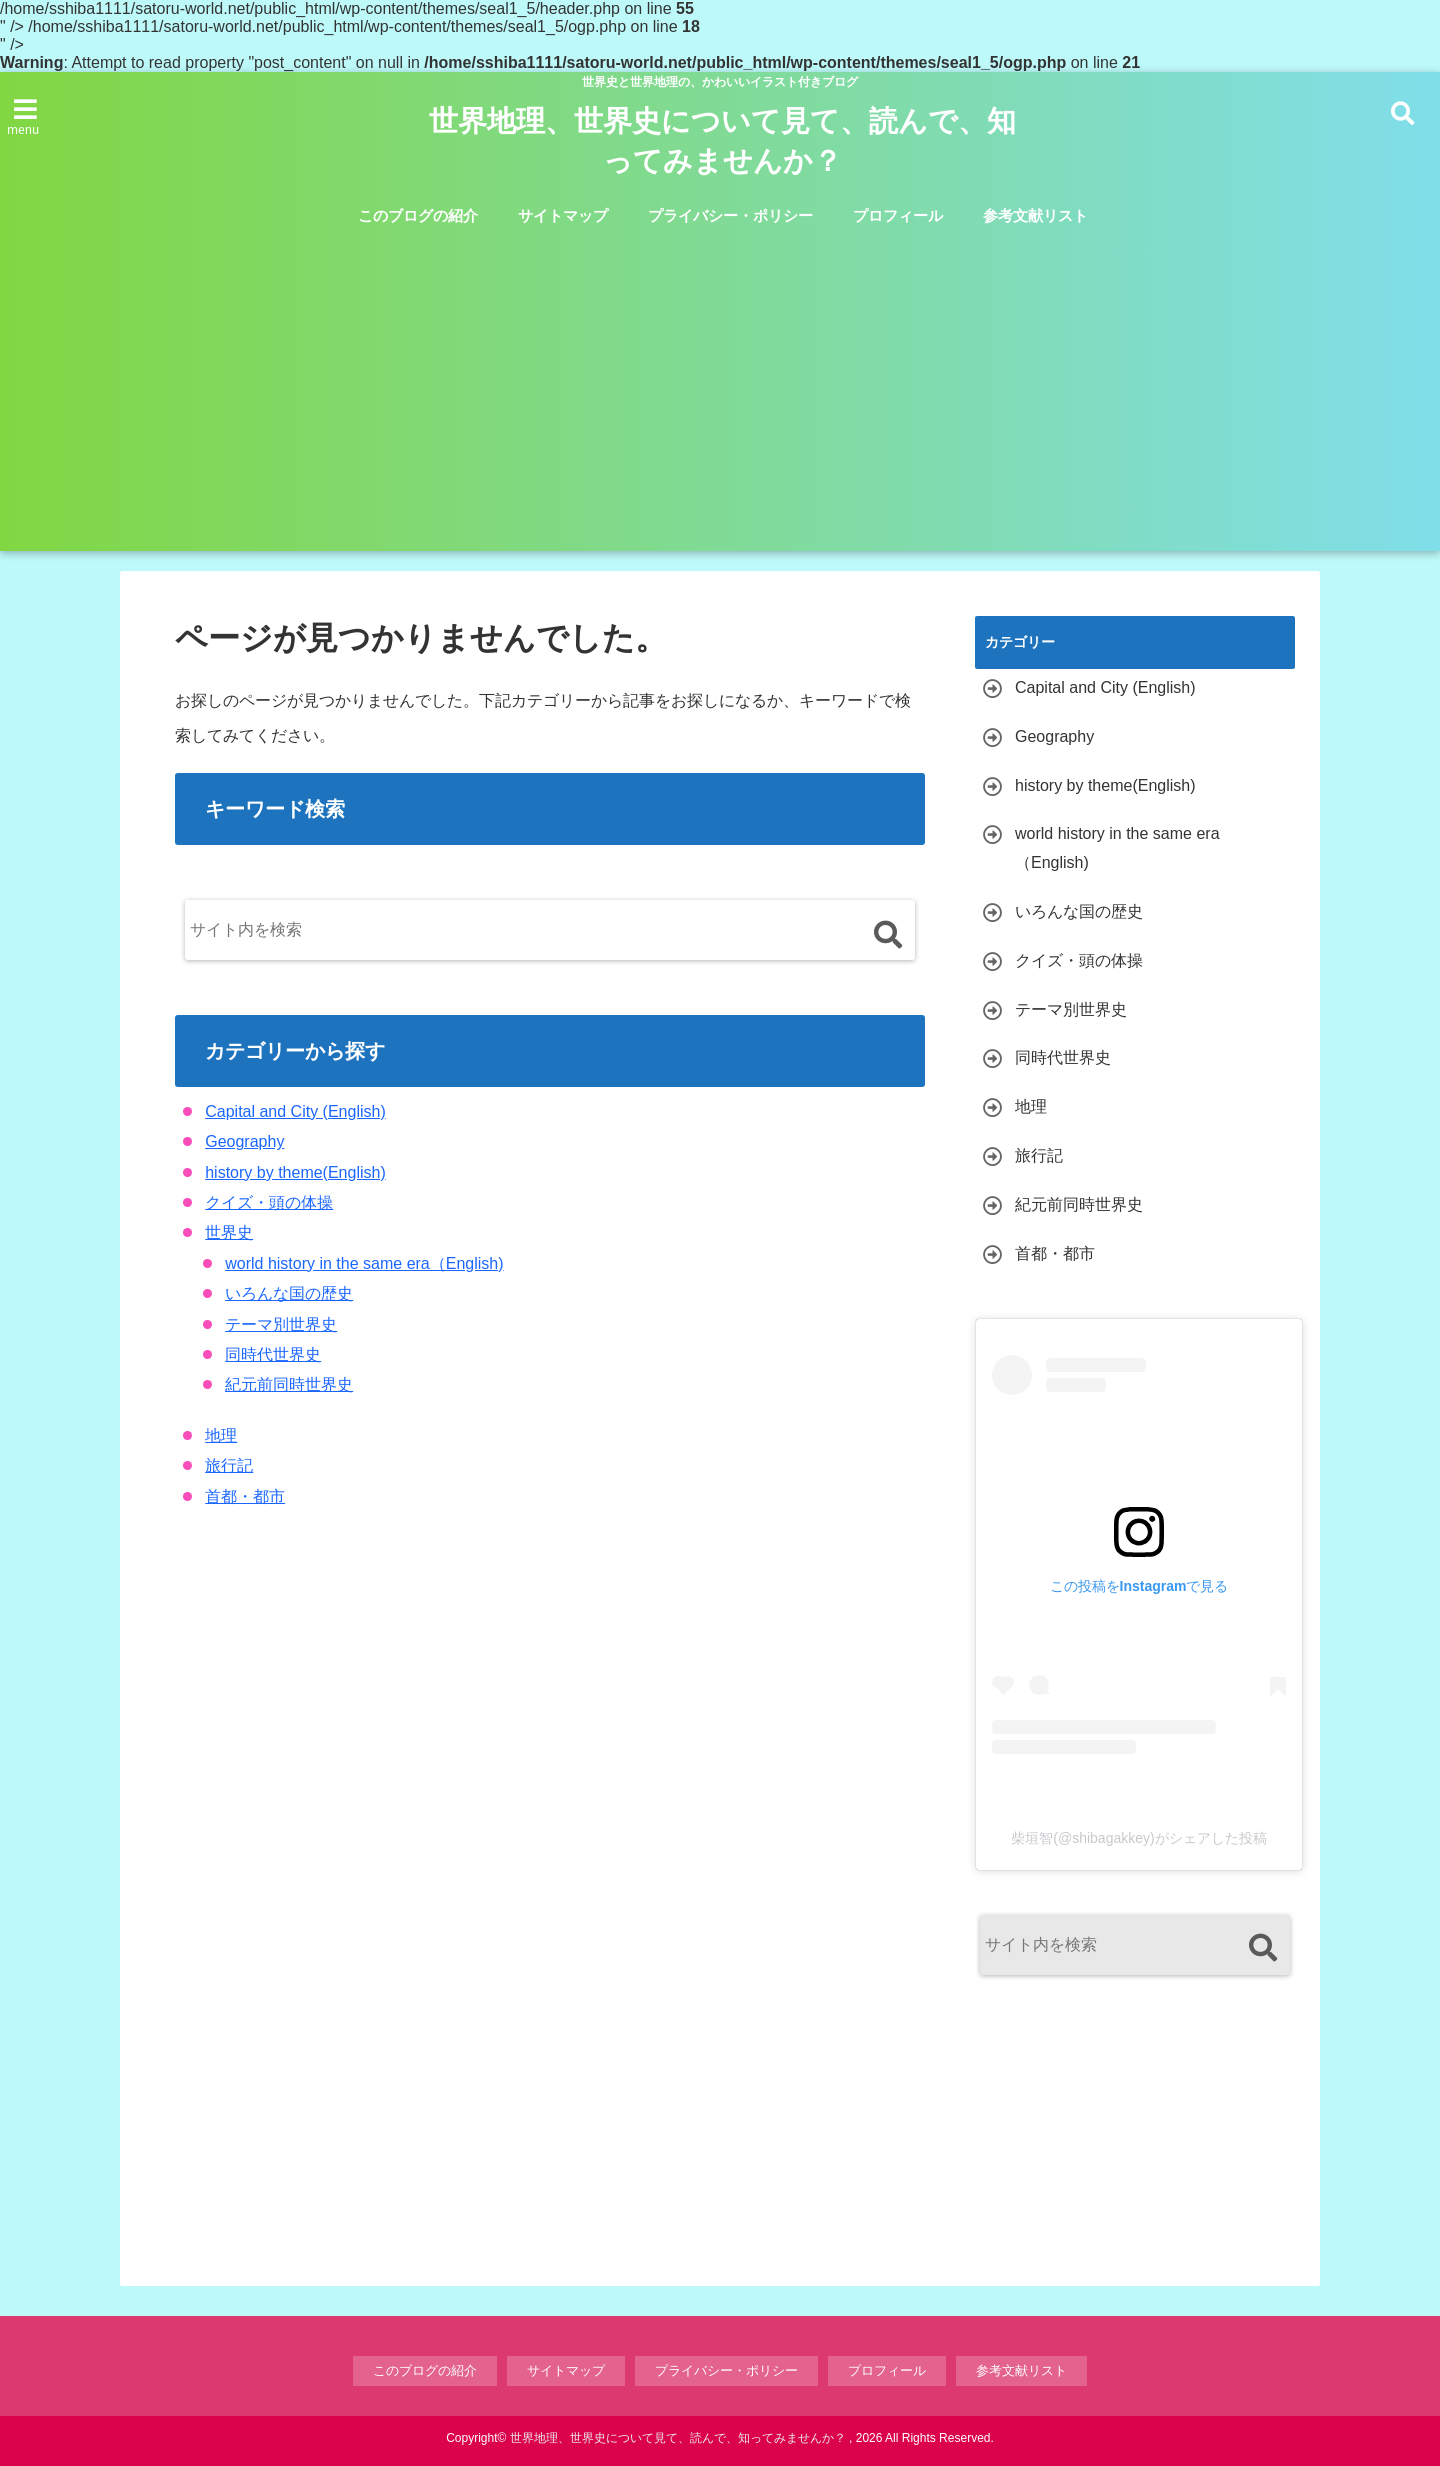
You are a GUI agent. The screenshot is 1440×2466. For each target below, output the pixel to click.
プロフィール (898, 215)
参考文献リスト (1035, 215)
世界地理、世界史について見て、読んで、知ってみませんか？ (722, 141)
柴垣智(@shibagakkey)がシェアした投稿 (1138, 1838)
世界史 (229, 1232)
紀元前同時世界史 (289, 1384)
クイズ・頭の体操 (269, 1202)
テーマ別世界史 (281, 1324)
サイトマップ (563, 215)
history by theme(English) (295, 1172)
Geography (244, 1141)
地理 (221, 1435)
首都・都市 (245, 1496)
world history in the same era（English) (364, 1263)
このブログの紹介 (418, 215)
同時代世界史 (273, 1354)
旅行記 (229, 1465)
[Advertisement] (720, 411)
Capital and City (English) (295, 1111)
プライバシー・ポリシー (730, 215)
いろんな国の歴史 (289, 1293)
